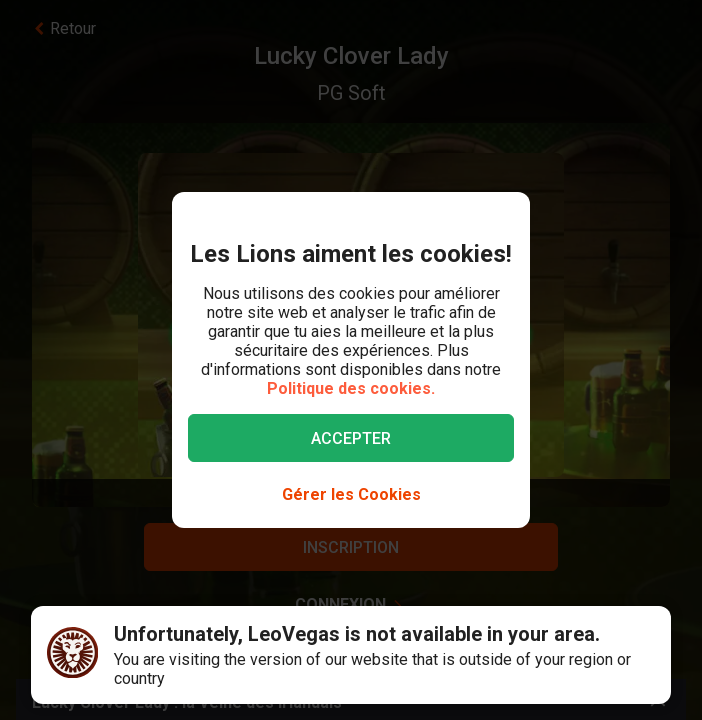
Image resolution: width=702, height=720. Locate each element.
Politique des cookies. (351, 388)
